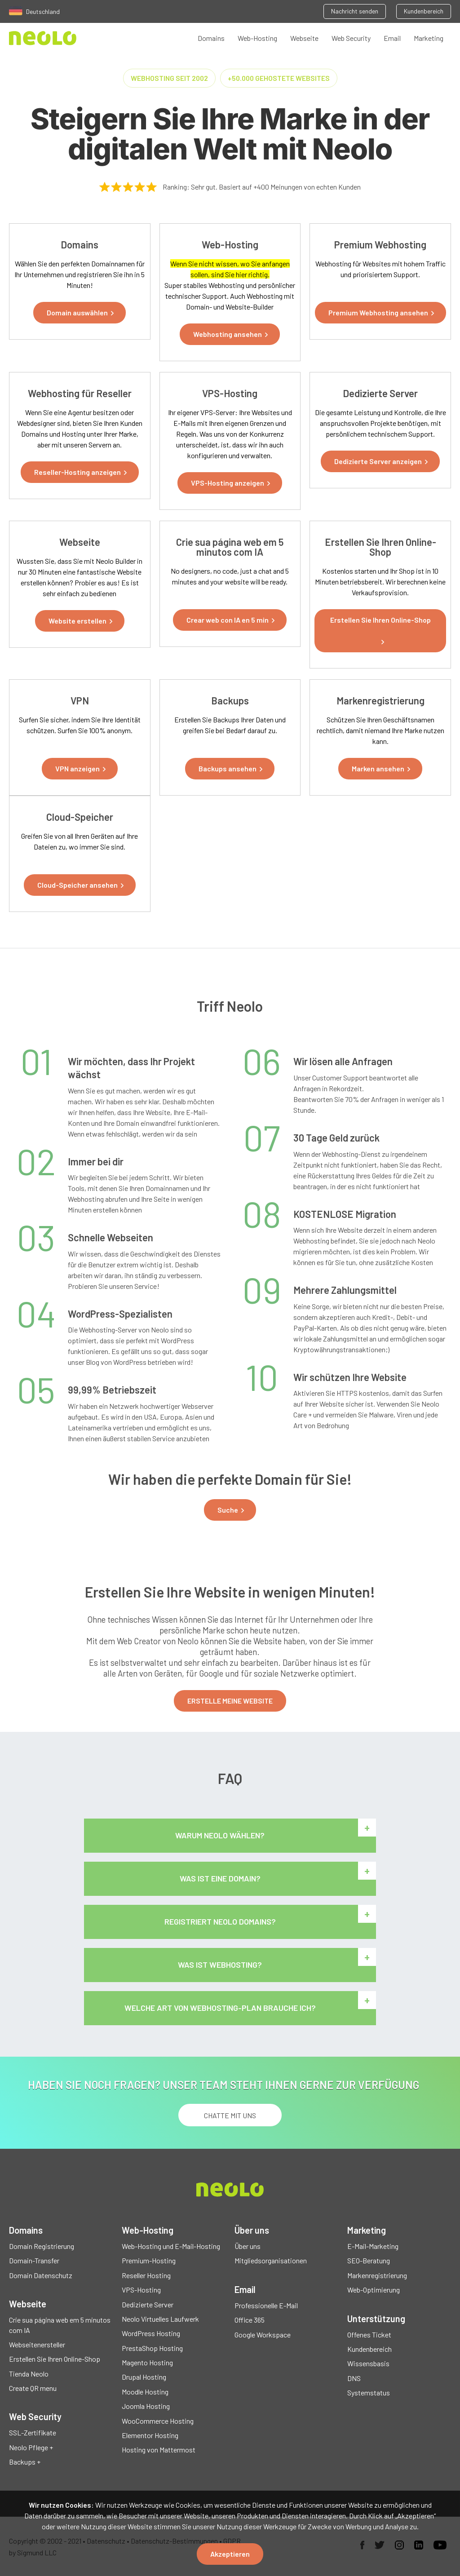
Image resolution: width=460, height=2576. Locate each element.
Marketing (428, 38)
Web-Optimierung (373, 2289)
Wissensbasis (368, 2363)
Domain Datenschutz (40, 2275)
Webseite (304, 38)
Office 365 (249, 2319)
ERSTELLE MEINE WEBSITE (230, 1700)
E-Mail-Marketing (372, 2246)
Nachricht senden (354, 11)
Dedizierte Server (147, 2304)
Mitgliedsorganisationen (270, 2260)
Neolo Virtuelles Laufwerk (160, 2319)
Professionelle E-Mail (266, 2305)
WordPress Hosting (151, 2333)
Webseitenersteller (37, 2344)
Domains (211, 38)
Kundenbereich (423, 11)
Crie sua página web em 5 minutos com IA (60, 2324)
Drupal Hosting (144, 2376)
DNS (354, 2378)
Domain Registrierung (41, 2246)
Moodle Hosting (145, 2391)
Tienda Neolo (29, 2373)
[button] (79, 312)
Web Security (351, 38)
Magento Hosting (147, 2362)
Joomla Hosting (146, 2406)
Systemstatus (368, 2392)
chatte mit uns (230, 2115)
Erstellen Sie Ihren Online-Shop (54, 2359)
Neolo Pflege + (31, 2447)
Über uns (247, 2246)
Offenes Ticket (369, 2334)
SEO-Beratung (368, 2260)
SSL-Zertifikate (32, 2432)
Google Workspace (262, 2334)
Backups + (24, 2461)
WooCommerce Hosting (158, 2421)
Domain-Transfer (34, 2260)
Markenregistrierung (377, 2275)
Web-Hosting (257, 38)
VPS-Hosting (141, 2289)
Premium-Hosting (149, 2260)
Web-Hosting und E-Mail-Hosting (171, 2246)
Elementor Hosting (150, 2435)
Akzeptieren (230, 2553)
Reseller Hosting (146, 2275)
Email (392, 38)
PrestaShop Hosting (152, 2348)
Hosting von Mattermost (158, 2449)
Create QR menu (33, 2388)
